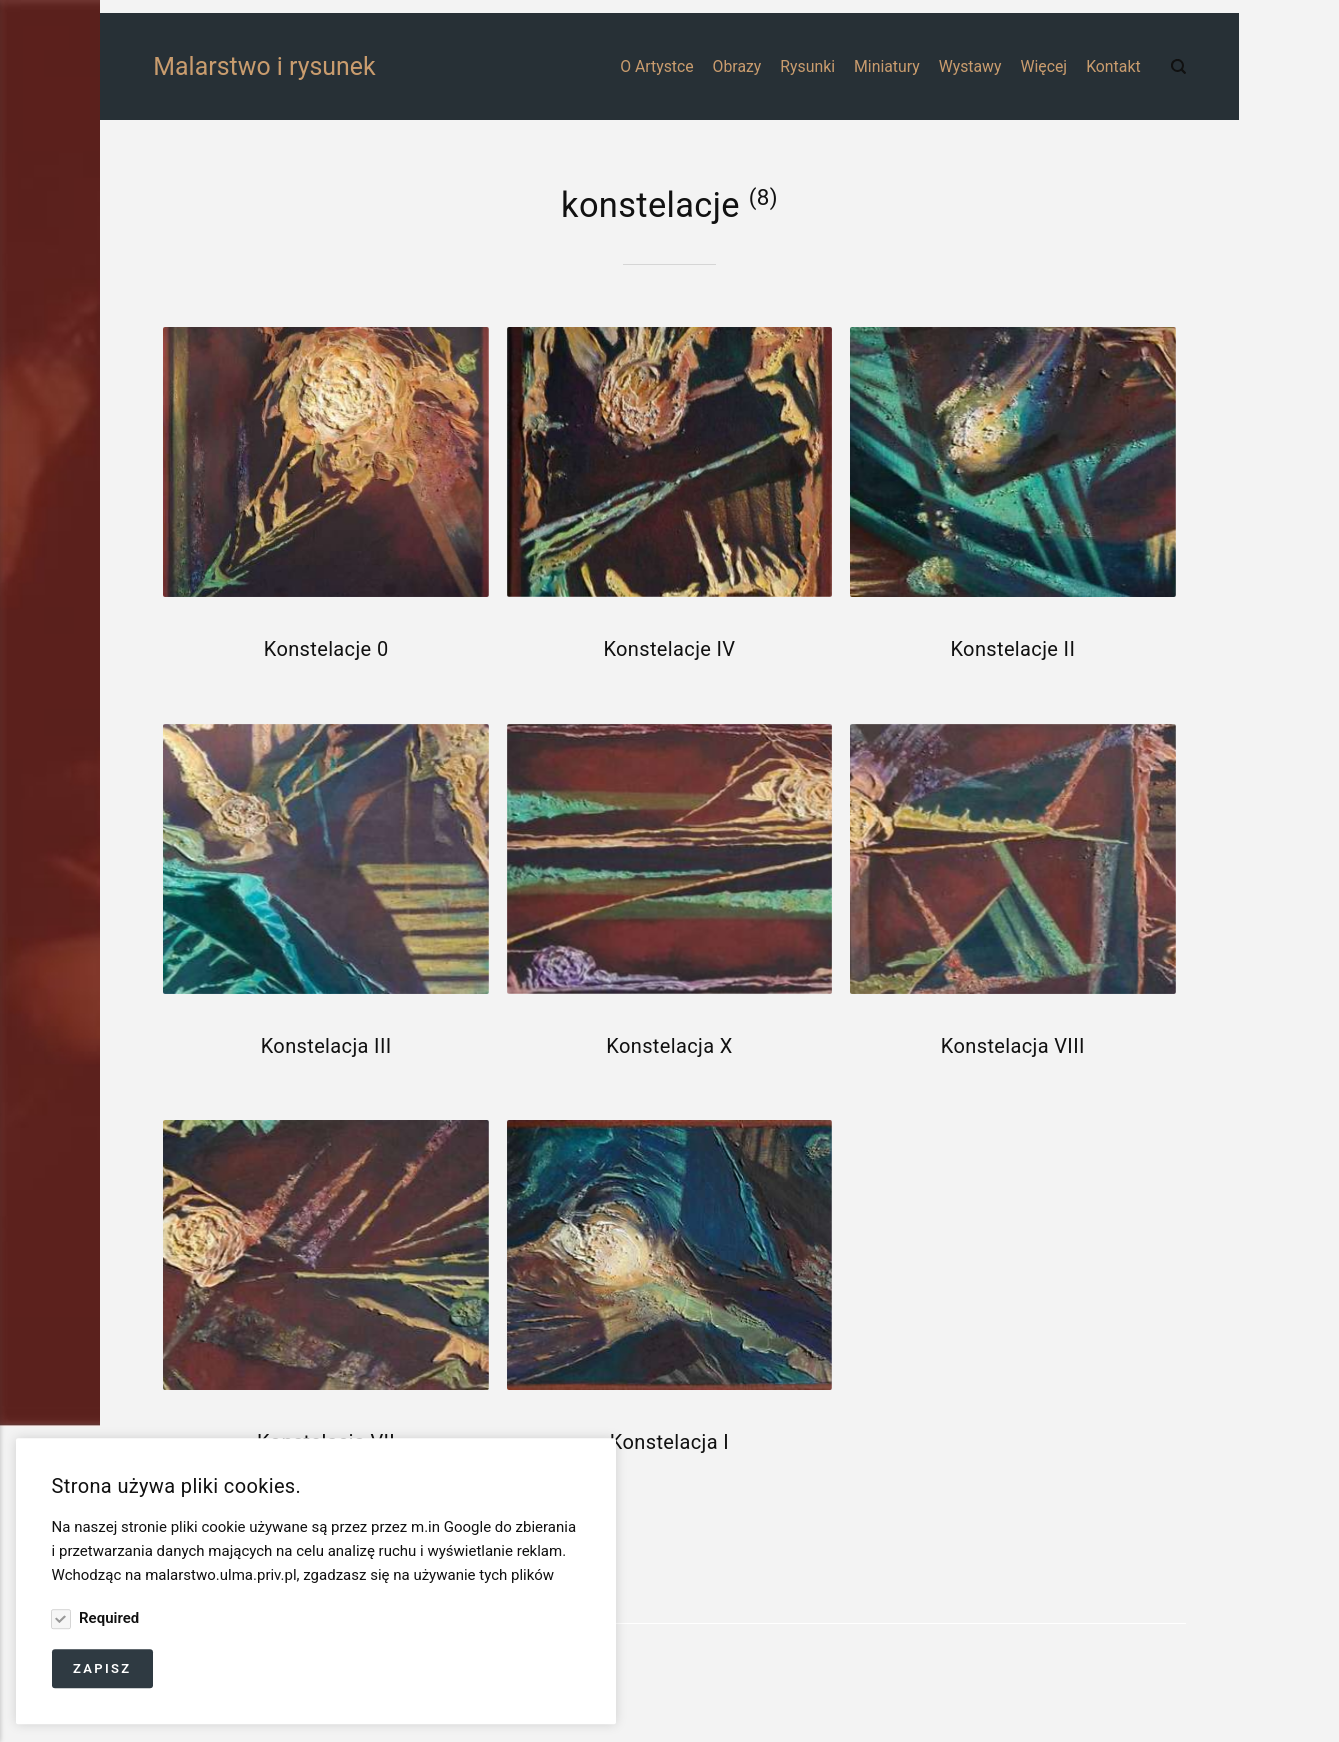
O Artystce (657, 66)
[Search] (1178, 66)
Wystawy (970, 66)
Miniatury (887, 66)
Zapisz (102, 1669)
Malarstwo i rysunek (210, 66)
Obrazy (737, 66)
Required (107, 1619)
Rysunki (807, 66)
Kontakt (1113, 66)
